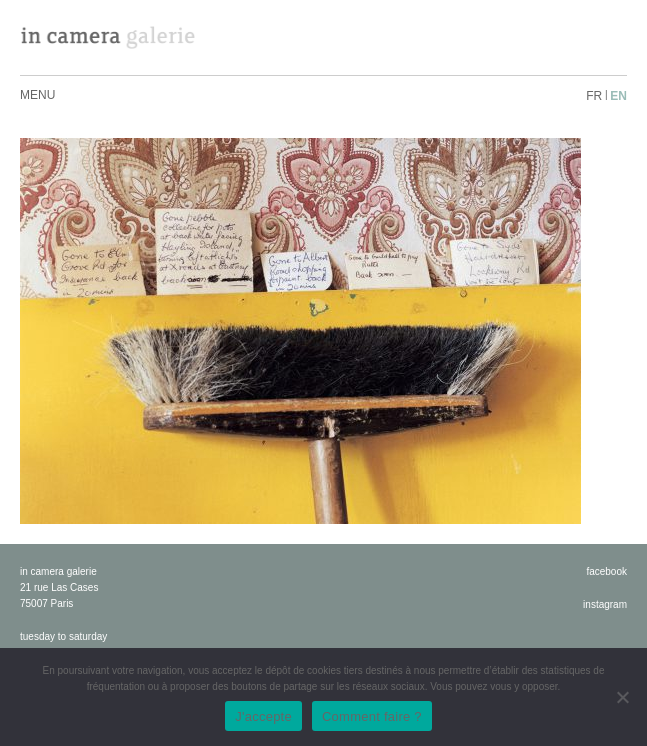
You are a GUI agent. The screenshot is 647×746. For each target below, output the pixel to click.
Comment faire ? (372, 716)
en (618, 96)
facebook (606, 571)
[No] (622, 697)
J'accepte (263, 716)
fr (594, 96)
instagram (605, 604)
